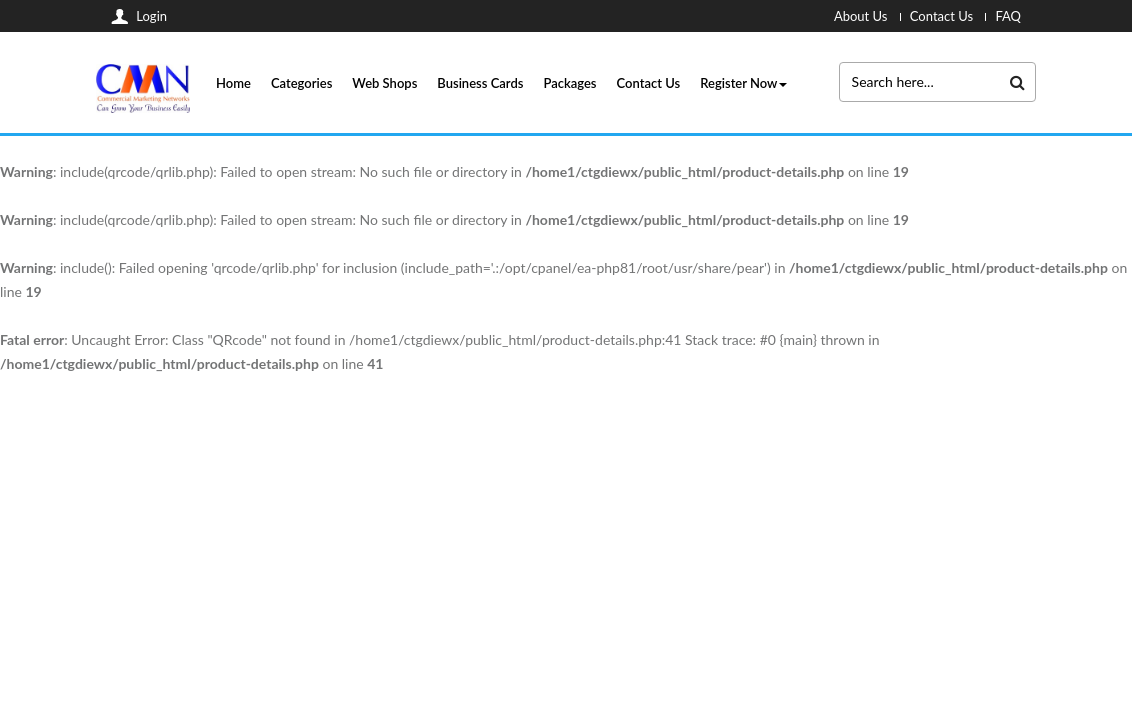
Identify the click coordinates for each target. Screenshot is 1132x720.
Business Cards (480, 83)
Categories (301, 83)
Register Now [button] (743, 83)
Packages (569, 83)
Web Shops (384, 83)
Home (233, 83)
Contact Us (649, 83)
